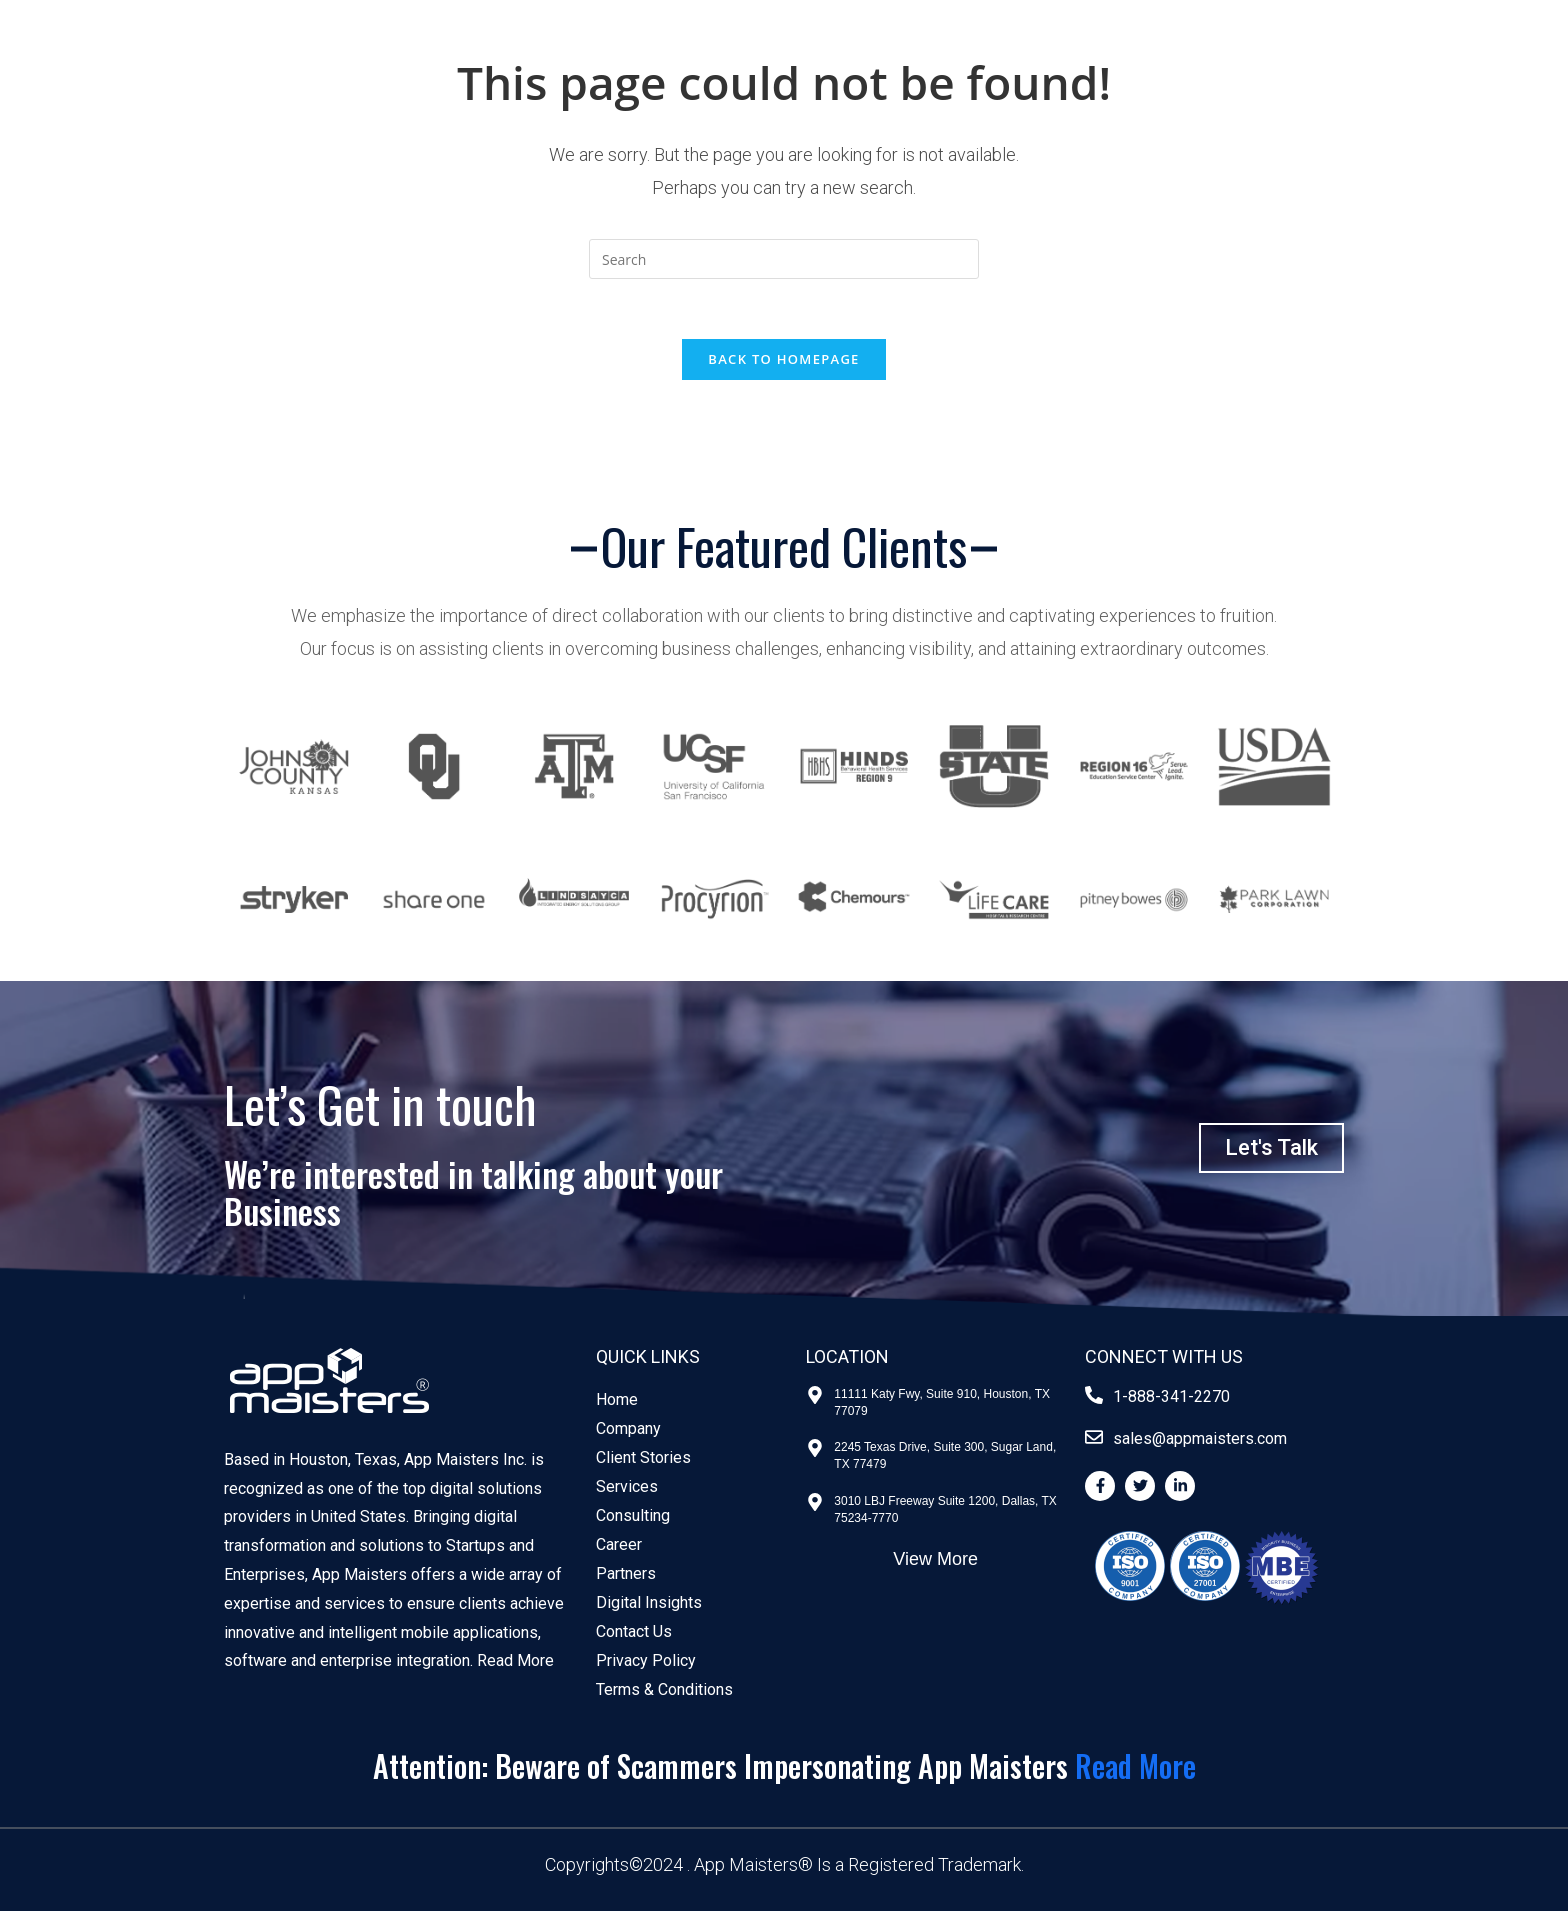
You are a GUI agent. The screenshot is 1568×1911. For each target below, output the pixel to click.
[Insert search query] (784, 259)
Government (280, 57)
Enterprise (505, 57)
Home (617, 1399)
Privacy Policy (646, 1660)
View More (935, 1559)
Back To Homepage (783, 359)
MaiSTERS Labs (1204, 57)
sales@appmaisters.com (1200, 1438)
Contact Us (1360, 57)
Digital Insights (649, 1602)
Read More (515, 1660)
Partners (626, 1573)
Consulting (633, 1515)
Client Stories (1037, 57)
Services (627, 1486)
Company (628, 1428)
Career (619, 1544)
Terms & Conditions (664, 1689)
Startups (398, 57)
